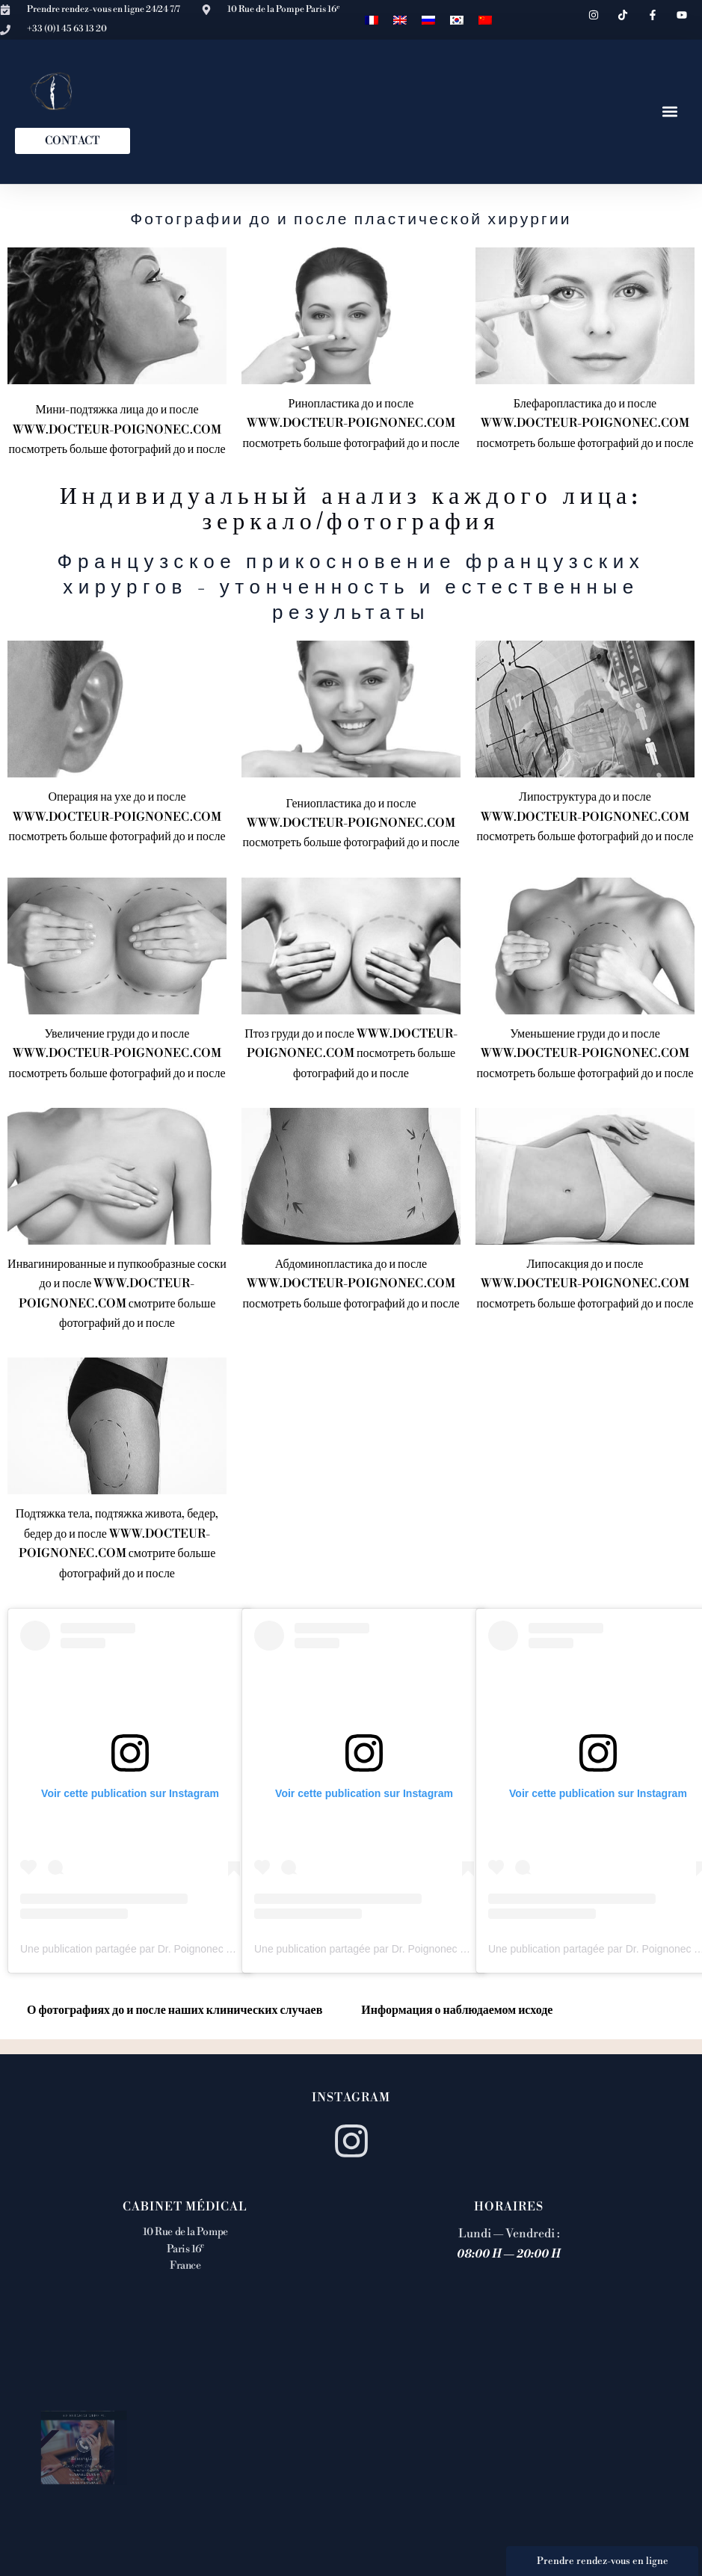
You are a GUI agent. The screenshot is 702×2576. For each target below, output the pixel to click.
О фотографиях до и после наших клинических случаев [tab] (174, 2010)
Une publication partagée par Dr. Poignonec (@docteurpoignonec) (173, 1949)
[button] (669, 111)
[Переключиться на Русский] (428, 20)
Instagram (351, 2097)
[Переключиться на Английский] (400, 20)
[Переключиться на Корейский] (457, 20)
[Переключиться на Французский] (371, 20)
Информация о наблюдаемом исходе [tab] (456, 2010)
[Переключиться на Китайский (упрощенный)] (485, 20)
